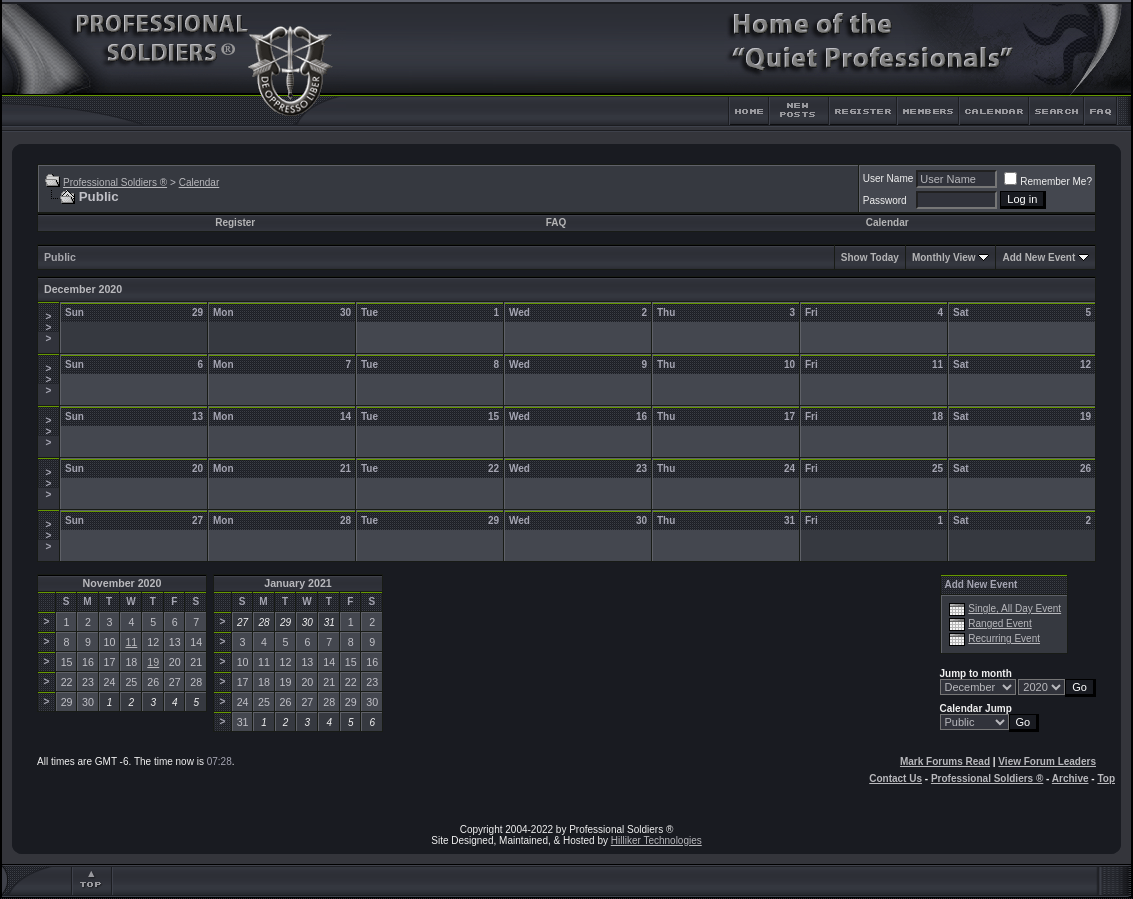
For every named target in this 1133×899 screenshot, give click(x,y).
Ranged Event (999, 623)
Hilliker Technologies (656, 840)
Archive (1070, 778)
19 (153, 662)
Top (1106, 778)
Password (885, 200)
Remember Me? (1048, 181)
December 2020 (83, 289)
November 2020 (122, 583)
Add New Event (1038, 257)
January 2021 (298, 583)
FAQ (556, 222)
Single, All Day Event (1014, 608)
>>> (49, 327)
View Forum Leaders (1047, 761)
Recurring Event (1004, 638)
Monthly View (944, 257)
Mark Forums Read (945, 761)
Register (235, 222)
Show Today (870, 257)
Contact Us (895, 778)
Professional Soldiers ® (115, 182)
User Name (888, 178)
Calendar (199, 182)
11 (131, 642)
